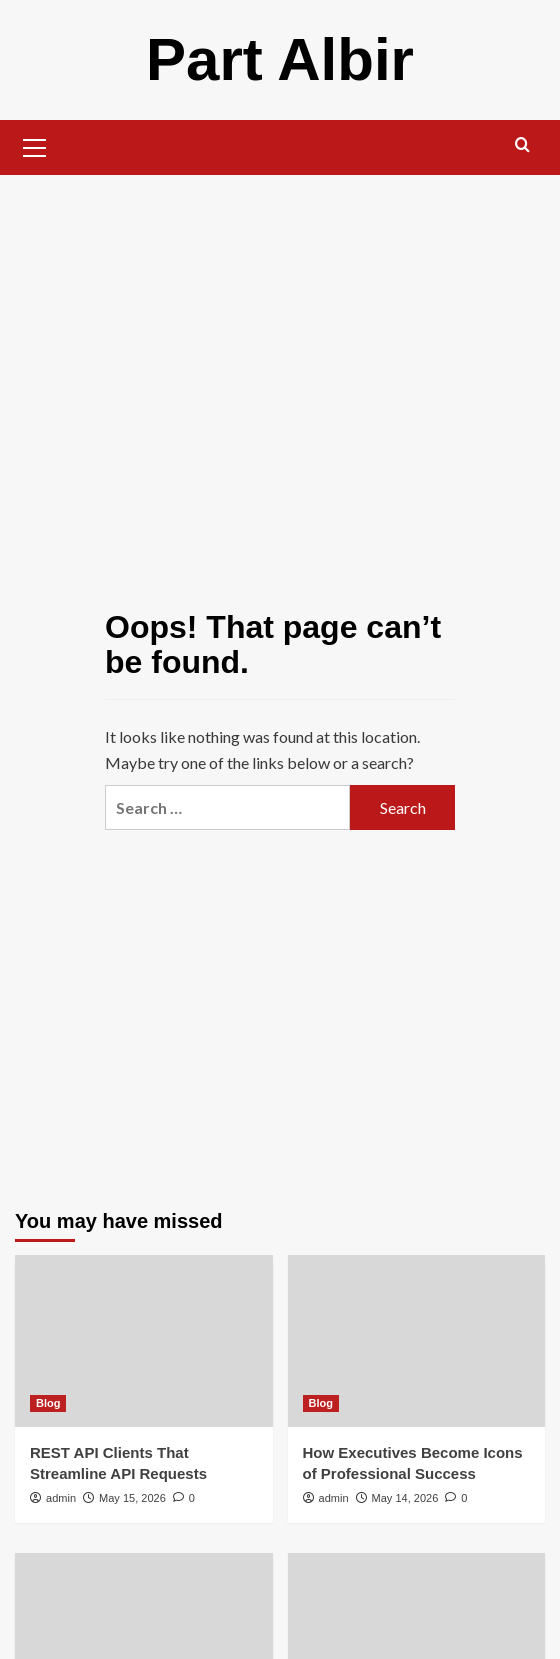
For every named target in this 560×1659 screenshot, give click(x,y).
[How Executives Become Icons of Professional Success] (417, 1341)
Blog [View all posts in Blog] (48, 1403)
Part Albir (280, 59)
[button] (35, 145)
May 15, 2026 (132, 1498)
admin (61, 1498)
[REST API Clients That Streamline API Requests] (144, 1341)
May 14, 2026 (405, 1498)
